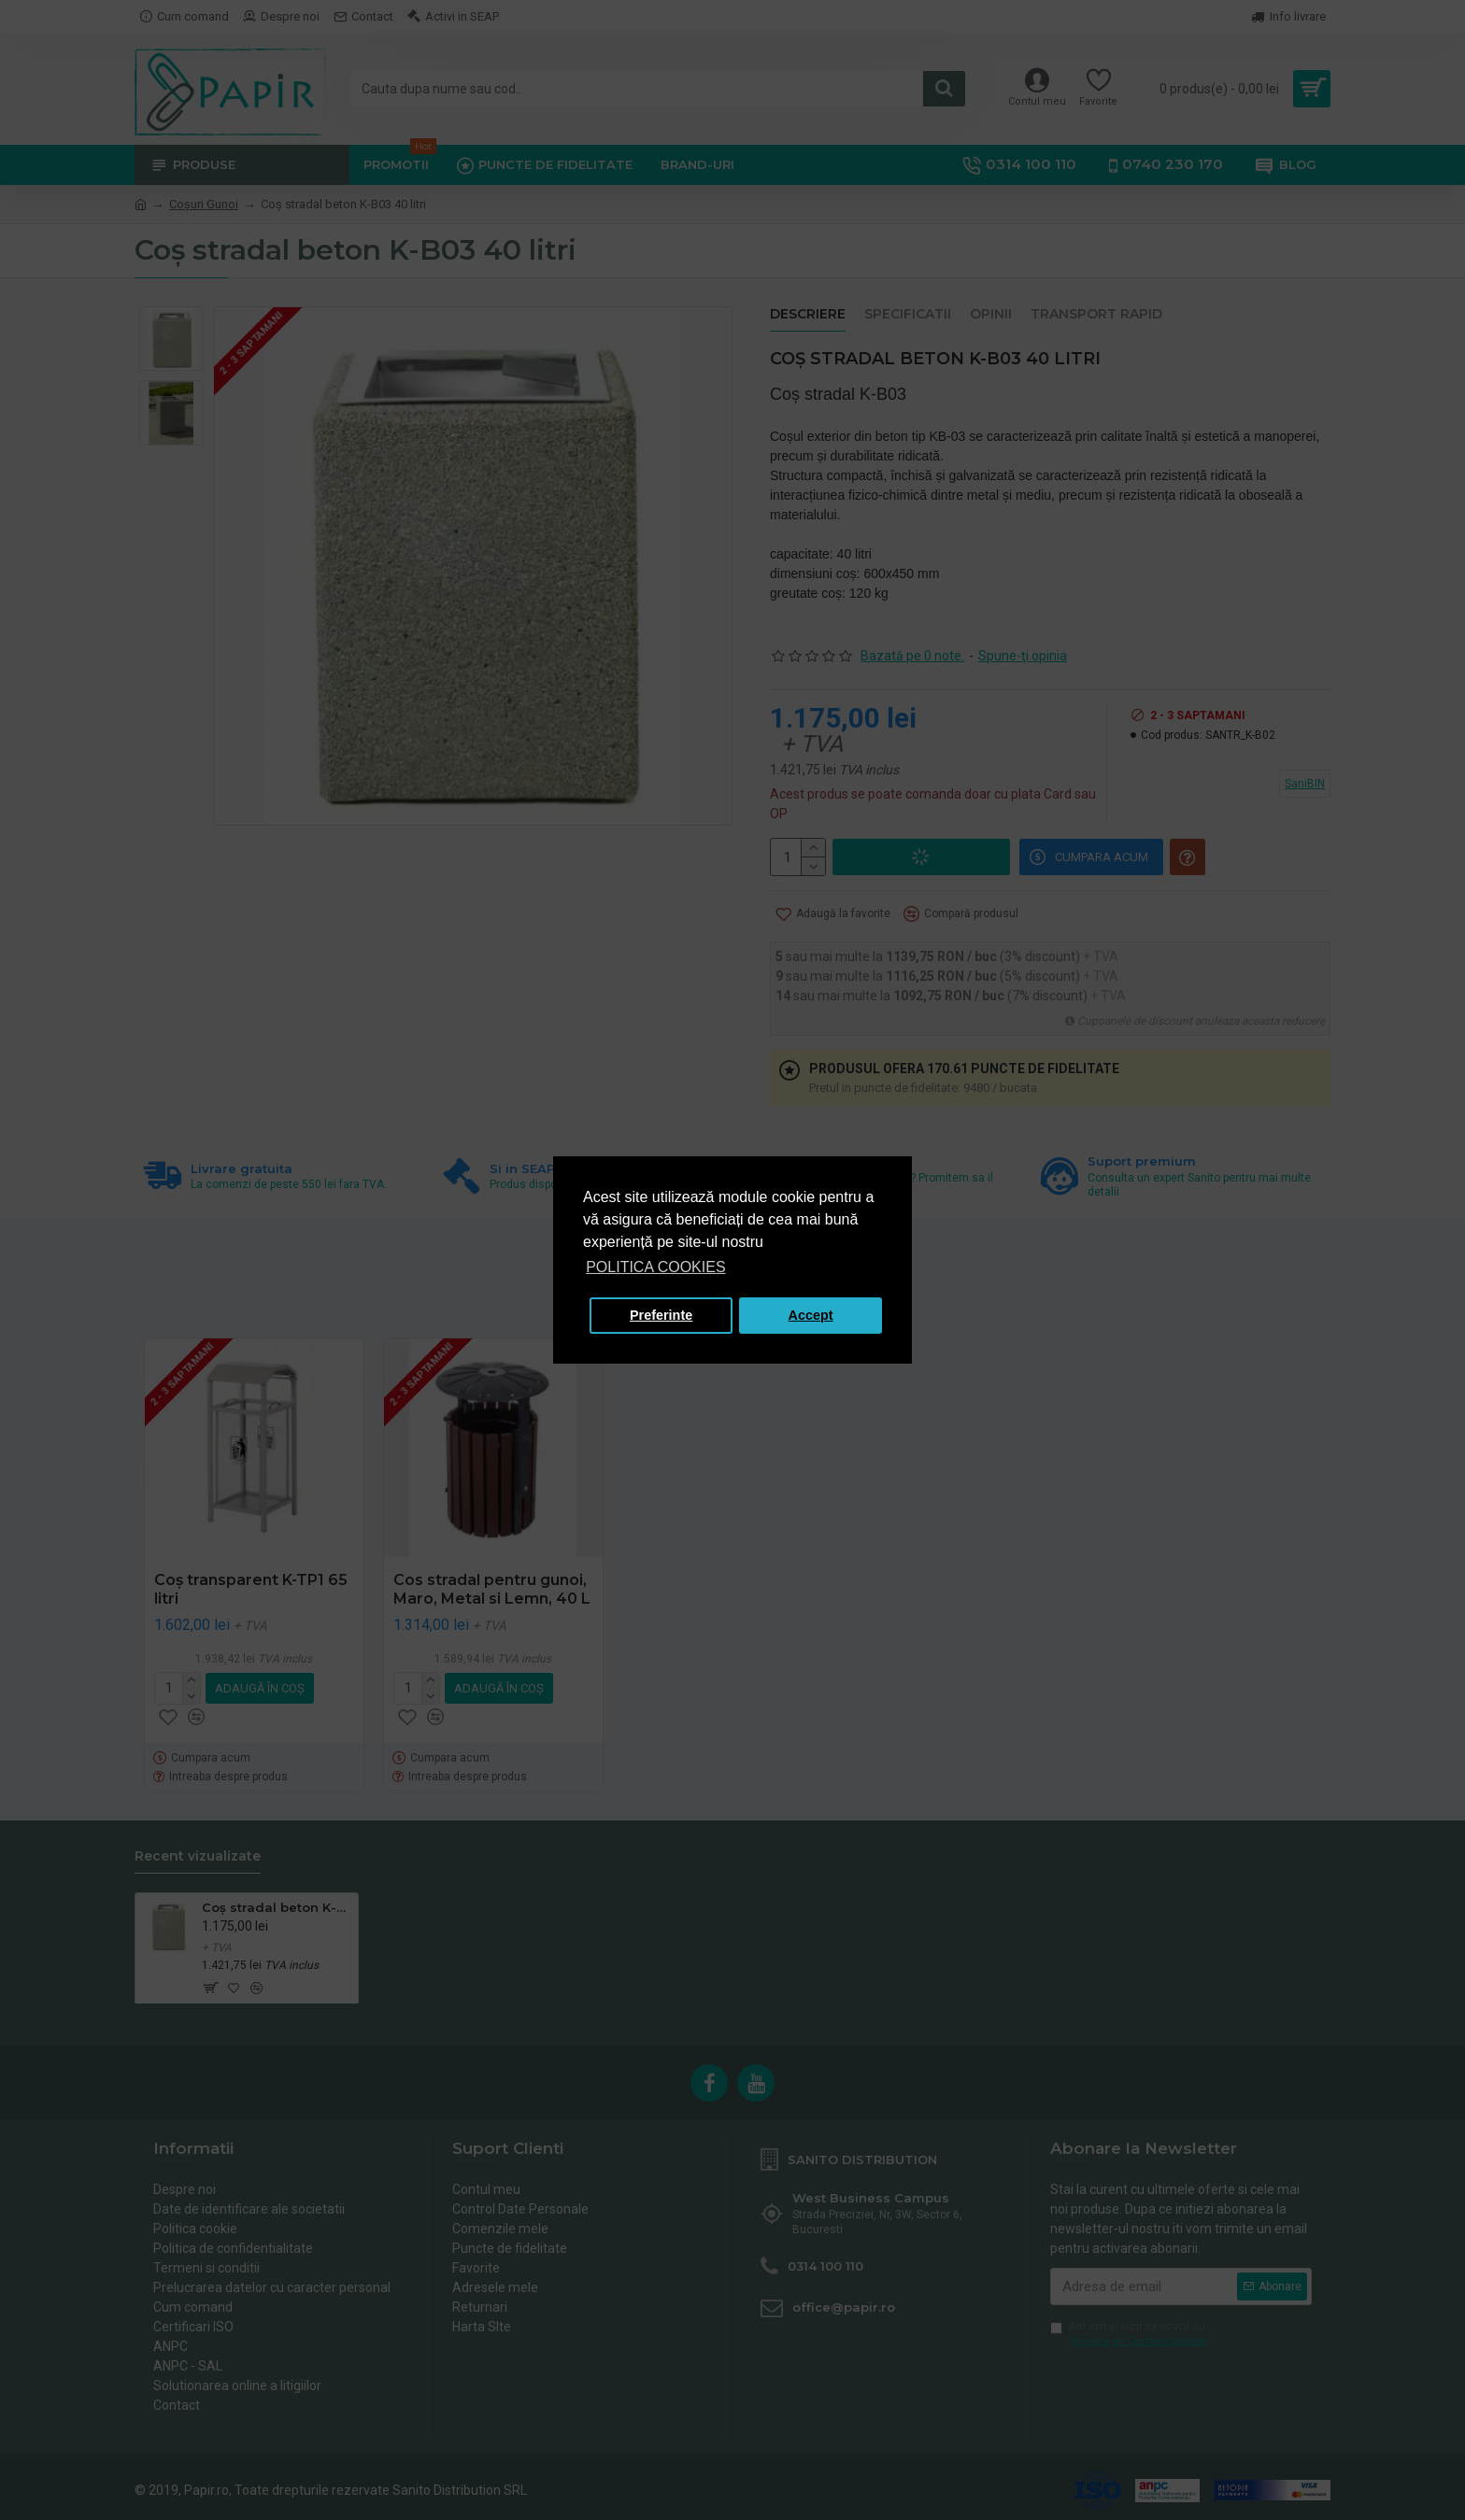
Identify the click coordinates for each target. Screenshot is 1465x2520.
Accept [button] (811, 1315)
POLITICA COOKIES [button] (655, 1267)
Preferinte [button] (661, 1315)
